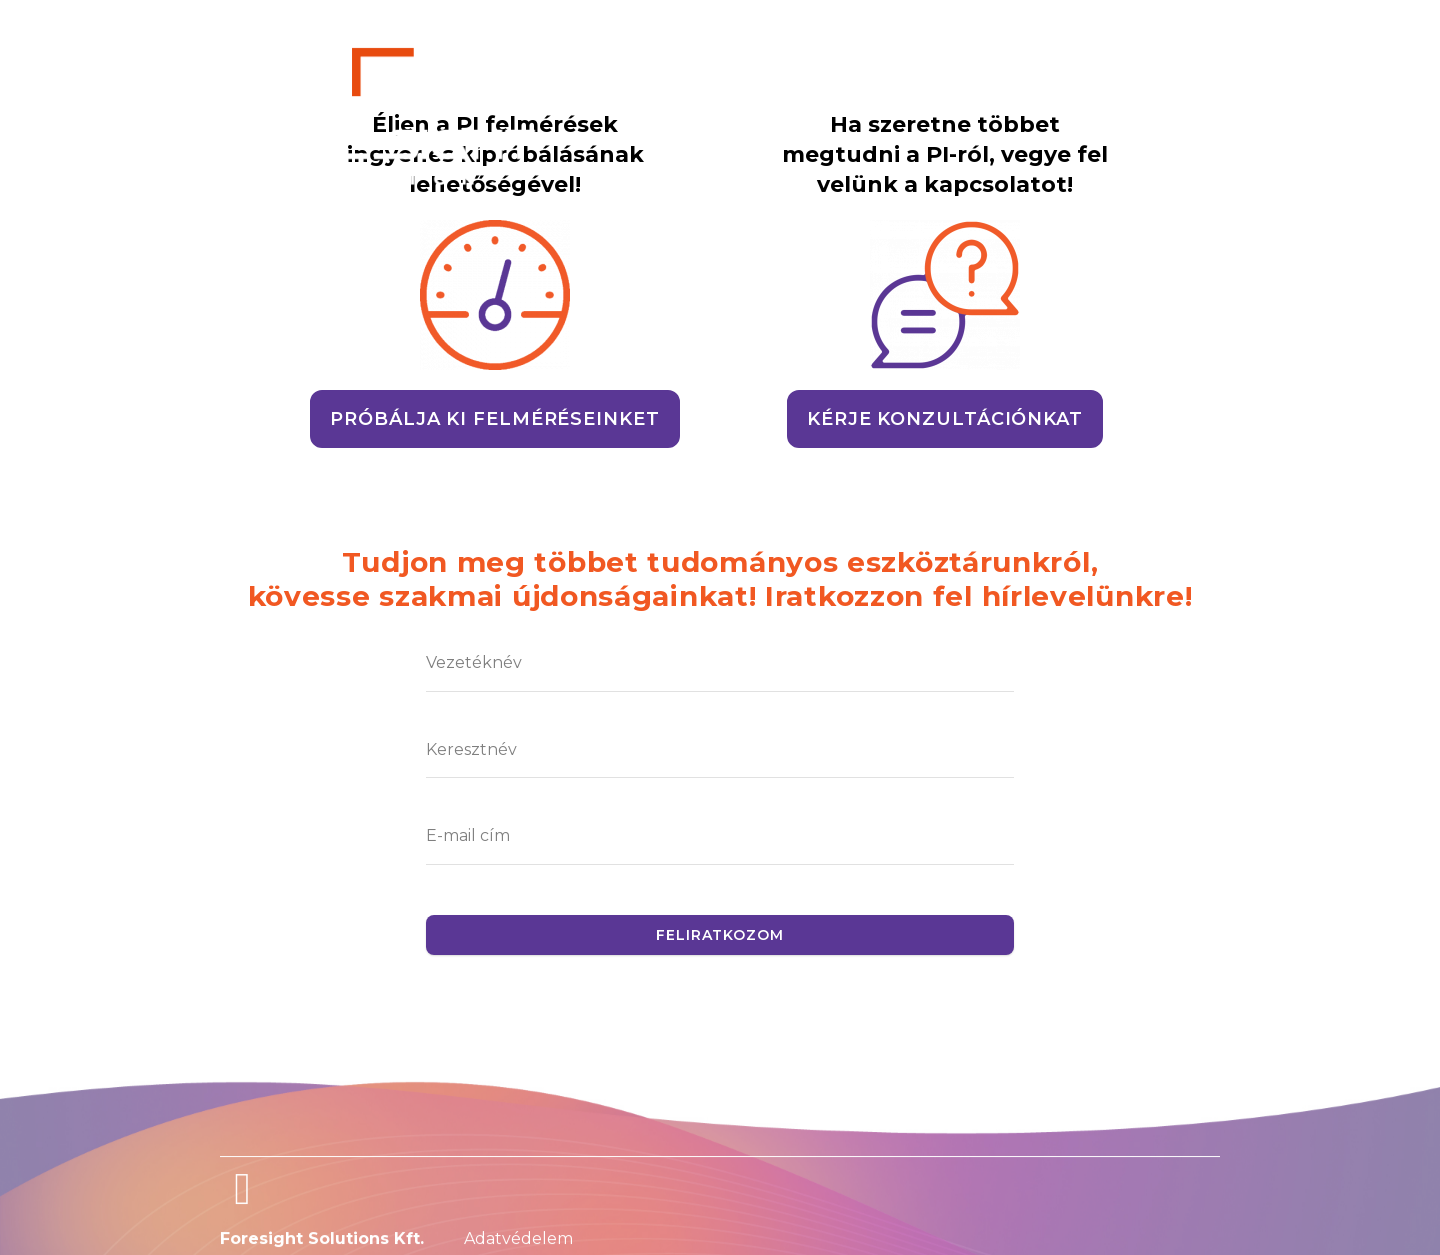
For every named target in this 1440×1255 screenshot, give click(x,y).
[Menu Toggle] (263, 225)
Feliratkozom (720, 935)
